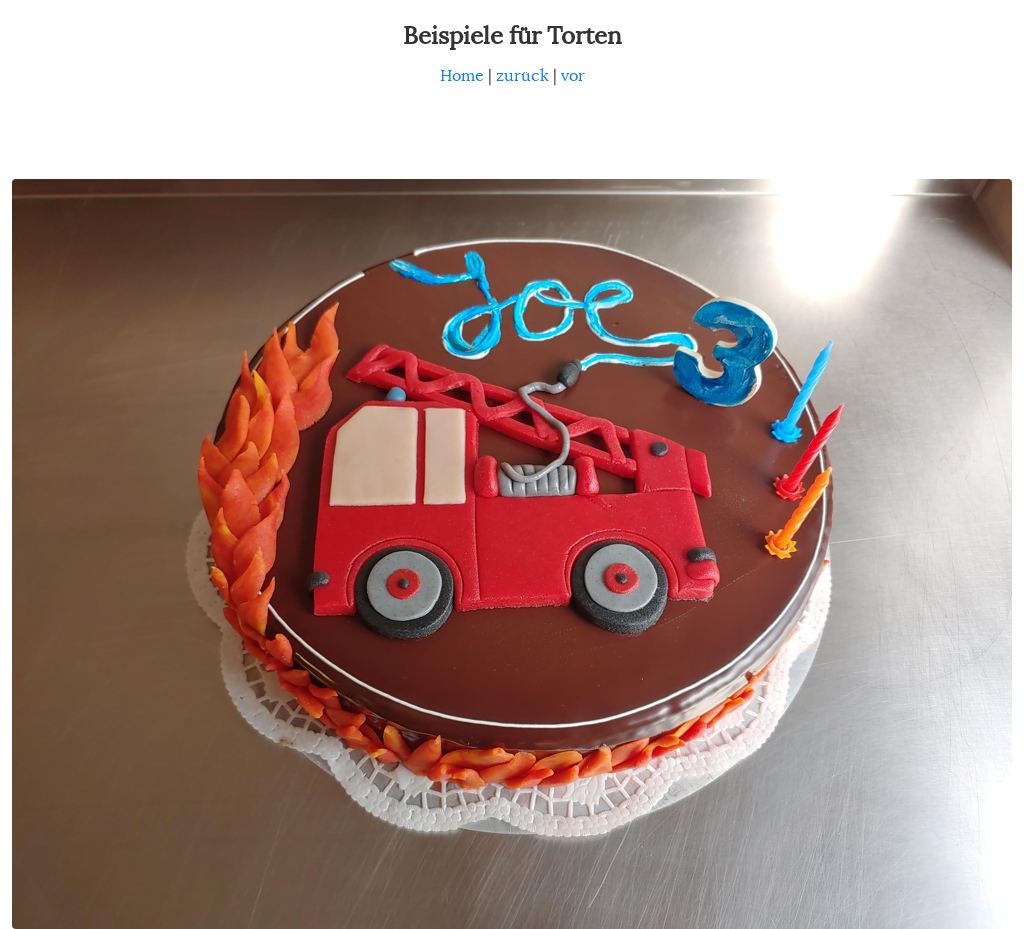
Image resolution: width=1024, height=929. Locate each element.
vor (573, 76)
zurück (522, 76)
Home (462, 76)
